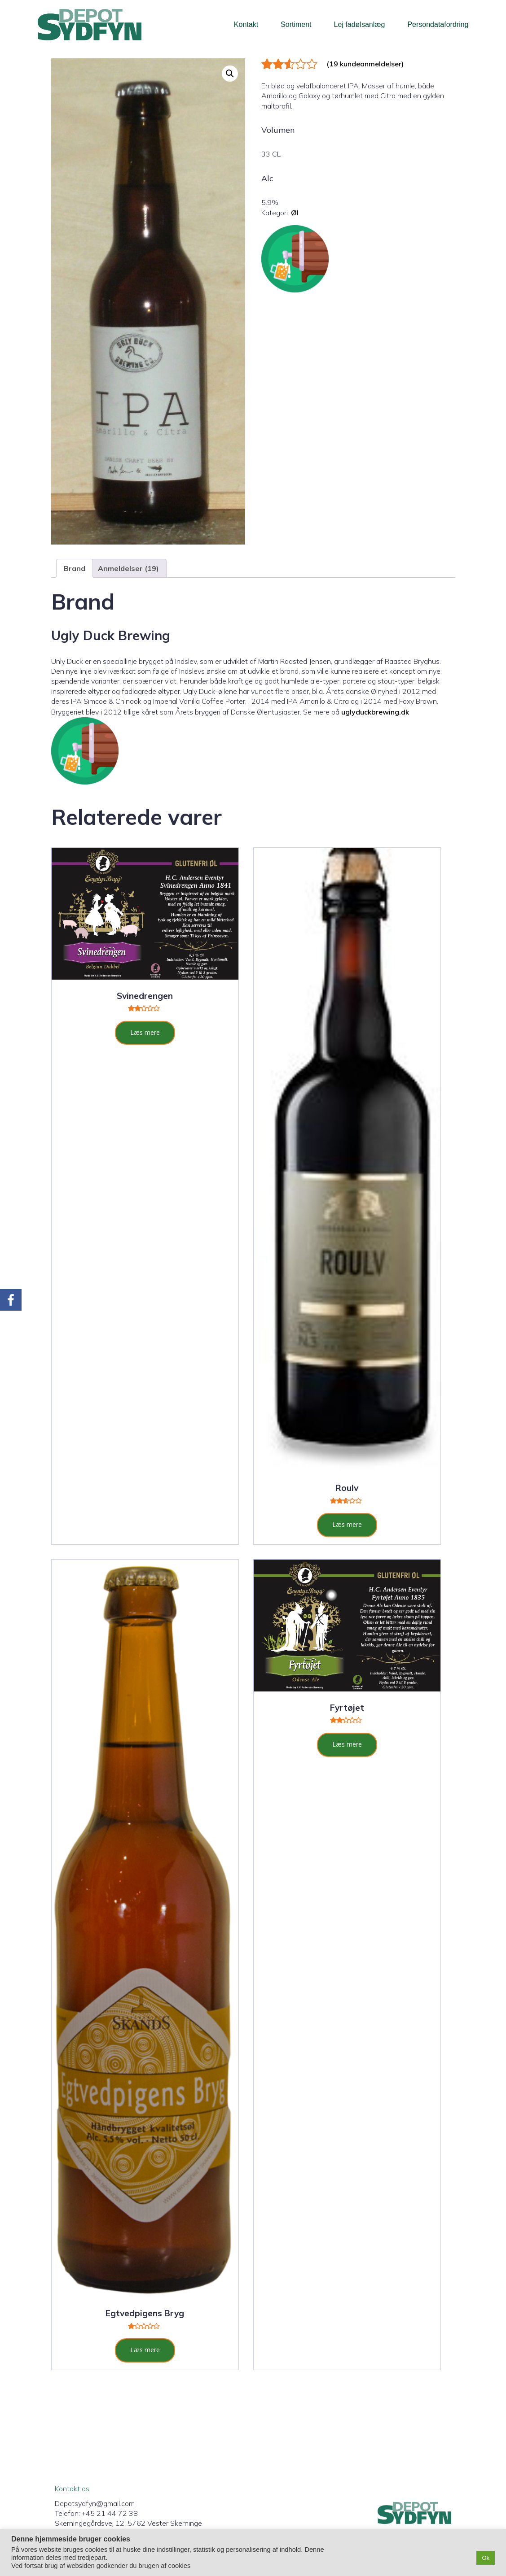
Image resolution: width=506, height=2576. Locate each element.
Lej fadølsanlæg (359, 24)
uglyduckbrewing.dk (375, 711)
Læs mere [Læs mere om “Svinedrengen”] (145, 1032)
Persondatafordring (437, 24)
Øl (295, 212)
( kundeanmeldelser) (365, 63)
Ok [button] (485, 2557)
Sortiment (296, 24)
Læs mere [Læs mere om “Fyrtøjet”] (347, 1744)
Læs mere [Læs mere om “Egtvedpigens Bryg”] (145, 2349)
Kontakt (246, 24)
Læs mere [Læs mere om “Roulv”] (347, 1524)
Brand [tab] (74, 568)
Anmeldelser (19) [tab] (128, 568)
